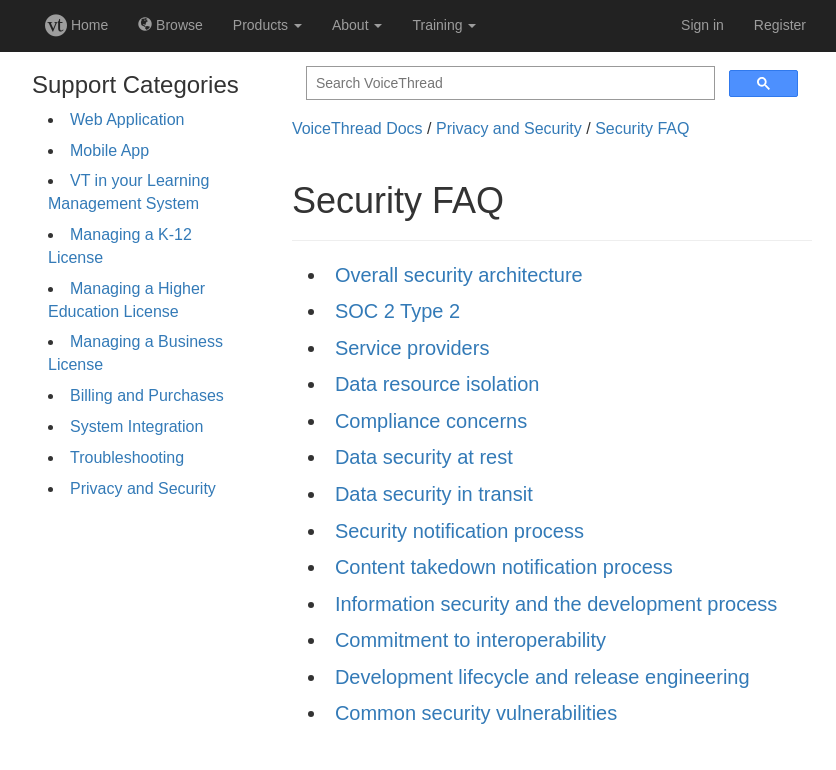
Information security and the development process (556, 604)
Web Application (127, 119)
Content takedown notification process (504, 567)
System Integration (136, 426)
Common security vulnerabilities (476, 713)
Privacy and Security (143, 488)
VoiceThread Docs (357, 128)
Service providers (412, 348)
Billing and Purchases (147, 395)
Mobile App (109, 150)
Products (267, 25)
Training (444, 25)
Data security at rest (424, 457)
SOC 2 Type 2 (397, 311)
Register (780, 25)
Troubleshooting (127, 457)
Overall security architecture (459, 275)
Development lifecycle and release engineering (542, 677)
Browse (170, 25)
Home (76, 25)
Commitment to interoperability (470, 640)
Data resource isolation (437, 384)
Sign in (702, 25)
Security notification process (459, 531)
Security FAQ (642, 128)
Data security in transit (434, 494)
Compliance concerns (431, 421)
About (357, 25)
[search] (508, 83)
